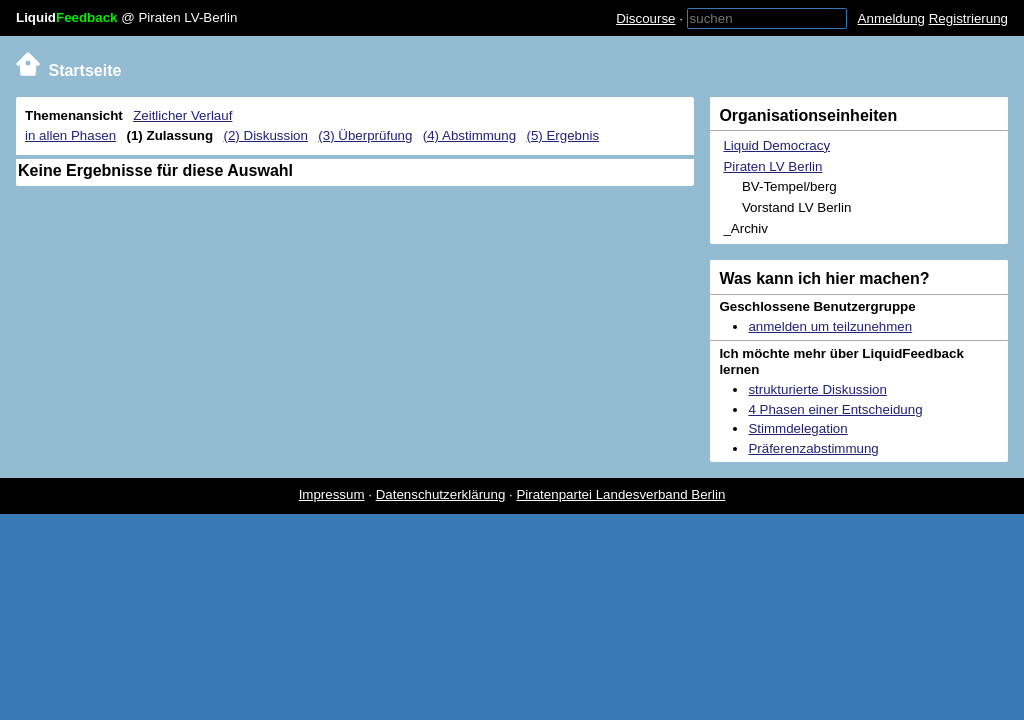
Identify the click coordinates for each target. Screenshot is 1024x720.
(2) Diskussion (266, 135)
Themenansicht (74, 115)
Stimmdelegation (797, 428)
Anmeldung (891, 18)
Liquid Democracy (776, 145)
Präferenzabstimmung (813, 448)
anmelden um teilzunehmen (830, 326)
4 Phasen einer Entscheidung (835, 409)
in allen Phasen (70, 135)
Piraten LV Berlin (772, 166)
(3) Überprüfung (365, 135)
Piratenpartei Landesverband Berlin (620, 494)
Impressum (332, 494)
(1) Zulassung (170, 135)
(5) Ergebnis (562, 135)
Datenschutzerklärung (441, 494)
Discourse (645, 18)
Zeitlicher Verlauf (182, 115)
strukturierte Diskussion (817, 389)
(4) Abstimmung (469, 135)
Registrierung (968, 18)
